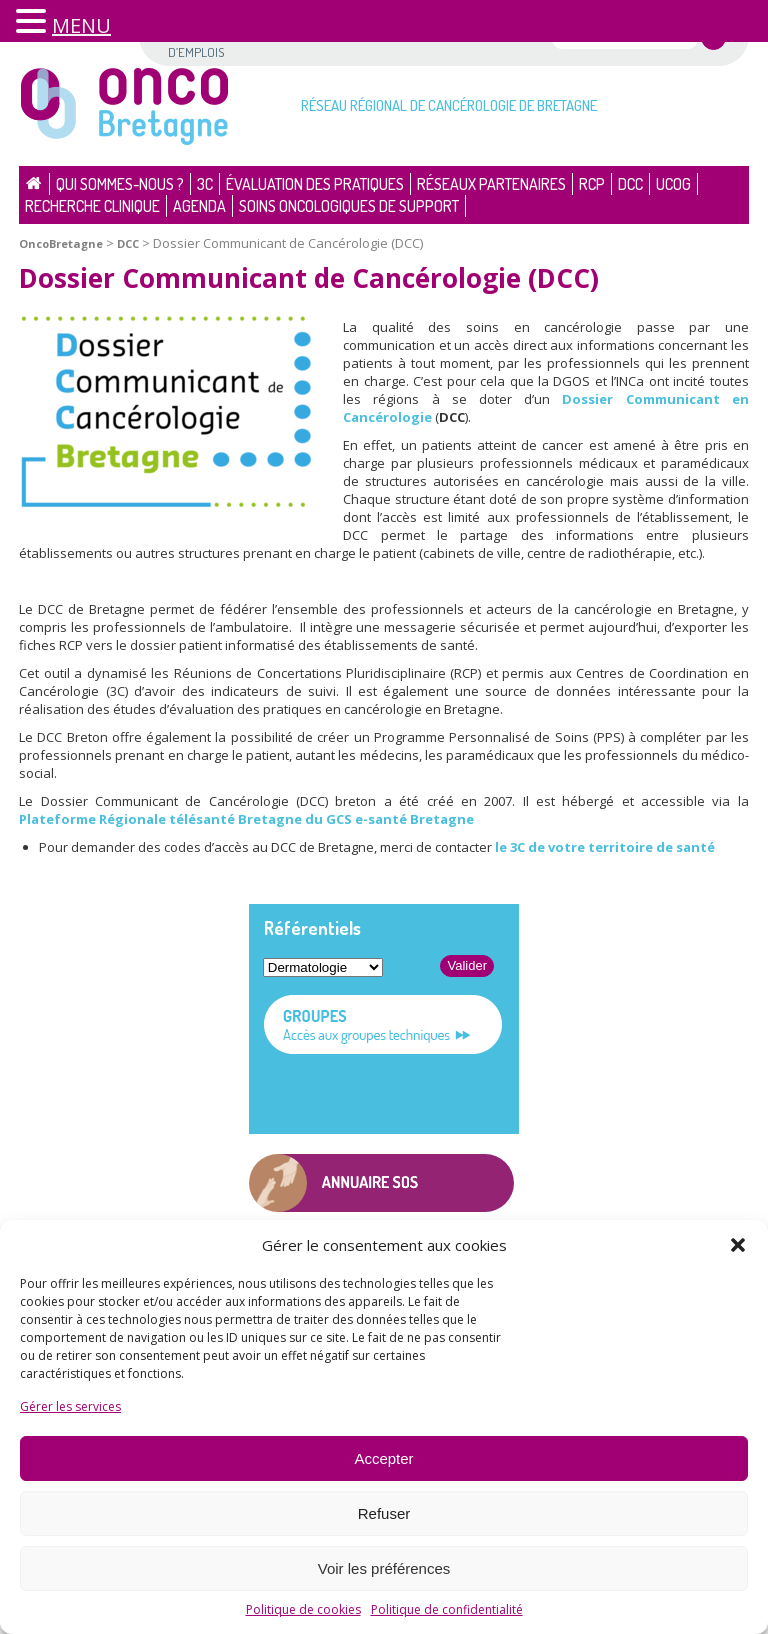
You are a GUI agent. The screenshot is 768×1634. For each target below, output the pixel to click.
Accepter (383, 1458)
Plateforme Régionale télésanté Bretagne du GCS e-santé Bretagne (246, 819)
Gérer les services (70, 1406)
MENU (81, 25)
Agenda (199, 206)
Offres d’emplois (196, 43)
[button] (738, 1245)
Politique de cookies (303, 1609)
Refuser (384, 1513)
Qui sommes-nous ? (120, 184)
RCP (592, 184)
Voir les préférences (384, 1568)
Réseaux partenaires (491, 184)
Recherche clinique (92, 206)
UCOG (673, 184)
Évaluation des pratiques (315, 184)
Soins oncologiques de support (349, 206)
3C (205, 184)
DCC (630, 184)
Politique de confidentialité (447, 1609)
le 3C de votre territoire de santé (605, 847)
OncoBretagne (61, 243)
